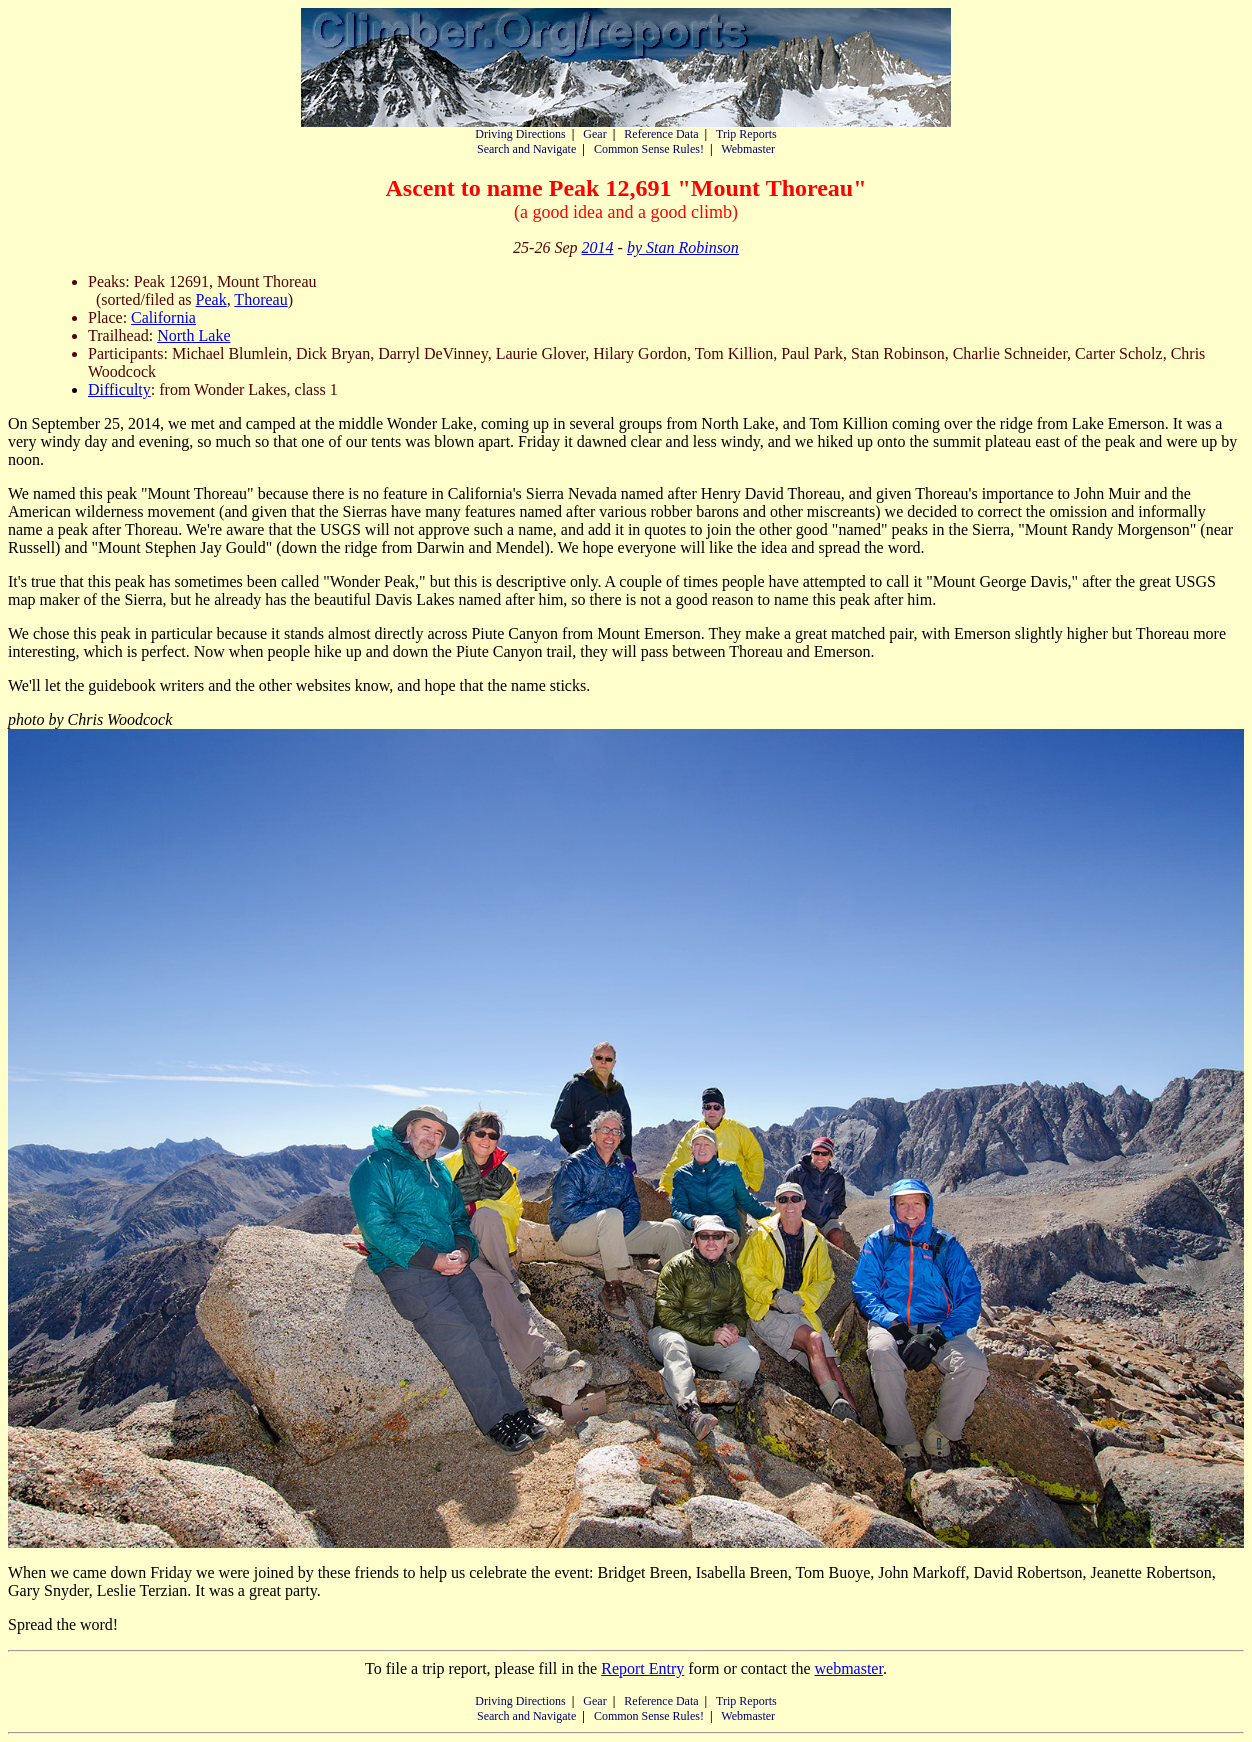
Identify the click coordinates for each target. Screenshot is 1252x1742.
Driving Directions (520, 134)
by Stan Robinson (683, 247)
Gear (594, 134)
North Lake (193, 335)
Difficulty (119, 389)
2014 (598, 247)
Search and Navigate (526, 149)
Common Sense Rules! (649, 149)
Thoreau (260, 299)
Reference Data (661, 134)
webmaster (848, 1668)
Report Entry (642, 1668)
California (163, 317)
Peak (211, 299)
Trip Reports (746, 134)
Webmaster (748, 149)
